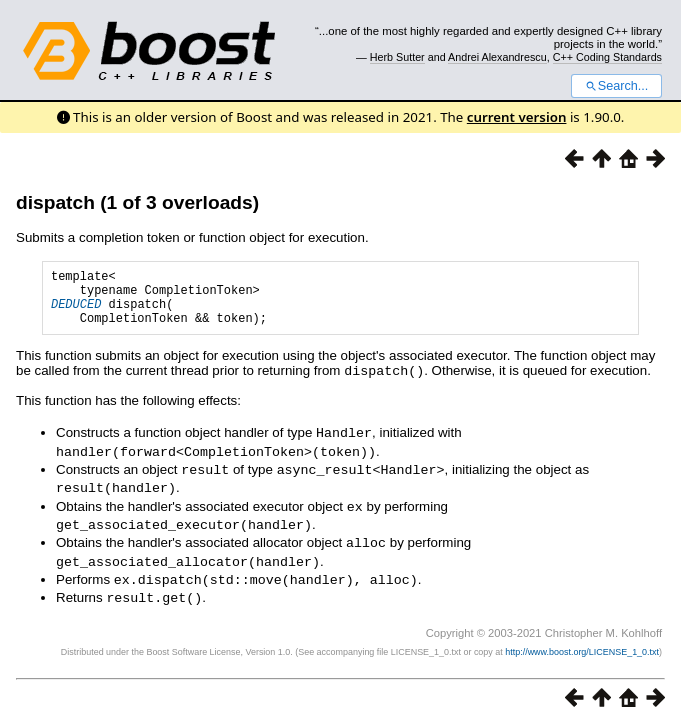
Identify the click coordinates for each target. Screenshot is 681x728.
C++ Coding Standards (607, 57)
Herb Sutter (397, 57)
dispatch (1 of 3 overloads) (137, 202)
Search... (616, 86)
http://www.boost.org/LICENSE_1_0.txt (582, 653)
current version (517, 117)
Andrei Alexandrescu (497, 57)
